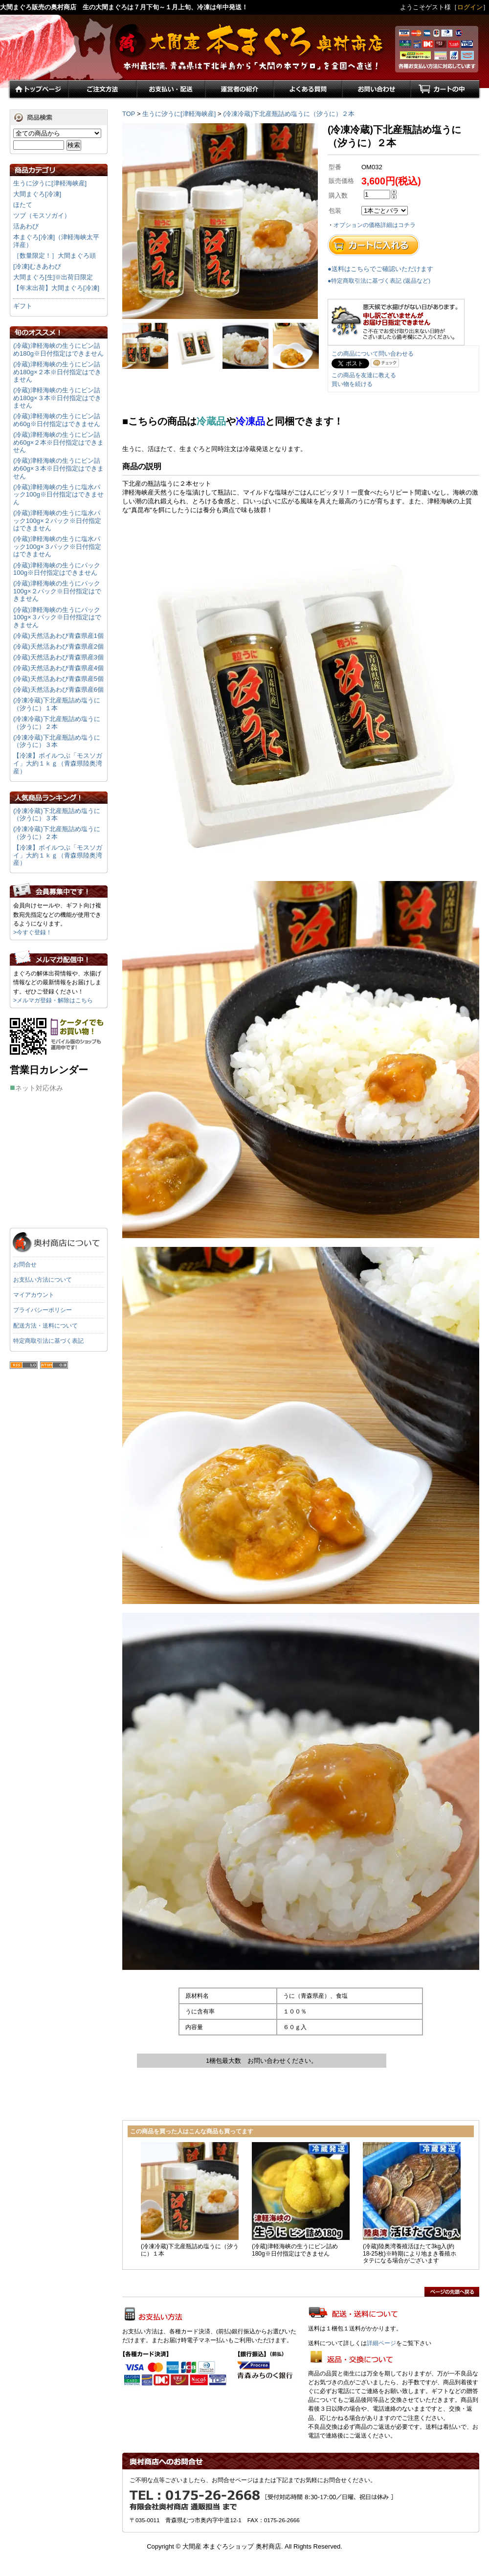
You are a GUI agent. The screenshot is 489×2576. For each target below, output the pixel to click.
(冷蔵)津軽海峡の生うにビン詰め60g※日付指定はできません (56, 420)
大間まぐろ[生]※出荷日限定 (53, 277)
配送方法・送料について (45, 1325)
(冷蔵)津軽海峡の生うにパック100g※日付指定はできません (56, 569)
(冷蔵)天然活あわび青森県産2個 (58, 646)
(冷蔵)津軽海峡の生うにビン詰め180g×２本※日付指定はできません (57, 372)
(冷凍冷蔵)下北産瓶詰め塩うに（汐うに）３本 (56, 741)
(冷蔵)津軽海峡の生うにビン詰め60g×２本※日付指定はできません (58, 442)
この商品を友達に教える (364, 375)
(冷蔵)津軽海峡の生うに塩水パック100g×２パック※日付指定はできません (57, 520)
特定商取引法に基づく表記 (48, 1340)
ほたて (22, 204)
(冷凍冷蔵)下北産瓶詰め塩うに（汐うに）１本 (56, 704)
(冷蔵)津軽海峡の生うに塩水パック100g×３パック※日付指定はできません (57, 546)
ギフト (22, 306)
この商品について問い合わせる (373, 353)
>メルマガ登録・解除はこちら (53, 1000)
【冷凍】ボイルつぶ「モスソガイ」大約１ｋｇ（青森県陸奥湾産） (57, 763)
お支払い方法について (42, 1279)
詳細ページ (381, 2343)
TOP (128, 113)
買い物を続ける (352, 384)
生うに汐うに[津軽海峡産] (179, 113)
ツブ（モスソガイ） (41, 215)
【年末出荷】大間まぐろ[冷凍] (56, 288)
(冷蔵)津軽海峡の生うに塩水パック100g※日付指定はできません (58, 494)
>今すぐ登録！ (32, 932)
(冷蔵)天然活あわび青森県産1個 (58, 635)
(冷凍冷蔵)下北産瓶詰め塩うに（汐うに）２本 (289, 113)
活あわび (26, 226)
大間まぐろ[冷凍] (37, 194)
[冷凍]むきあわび (37, 266)
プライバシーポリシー (42, 1310)
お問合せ (25, 1264)
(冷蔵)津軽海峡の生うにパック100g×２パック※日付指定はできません (57, 591)
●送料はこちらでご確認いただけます (380, 268)
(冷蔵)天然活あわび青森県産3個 (58, 657)
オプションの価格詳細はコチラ (374, 225)
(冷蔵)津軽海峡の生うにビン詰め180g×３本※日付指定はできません (57, 397)
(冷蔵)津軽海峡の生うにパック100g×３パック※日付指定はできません (57, 617)
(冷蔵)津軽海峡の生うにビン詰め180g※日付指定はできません (58, 349)
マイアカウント (33, 1294)
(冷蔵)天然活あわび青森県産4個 (58, 668)
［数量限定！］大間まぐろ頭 (54, 255)
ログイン (470, 7)
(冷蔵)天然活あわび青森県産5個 (58, 678)
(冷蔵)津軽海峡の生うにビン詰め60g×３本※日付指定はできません (58, 468)
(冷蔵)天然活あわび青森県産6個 (58, 689)
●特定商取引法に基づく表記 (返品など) (379, 280)
